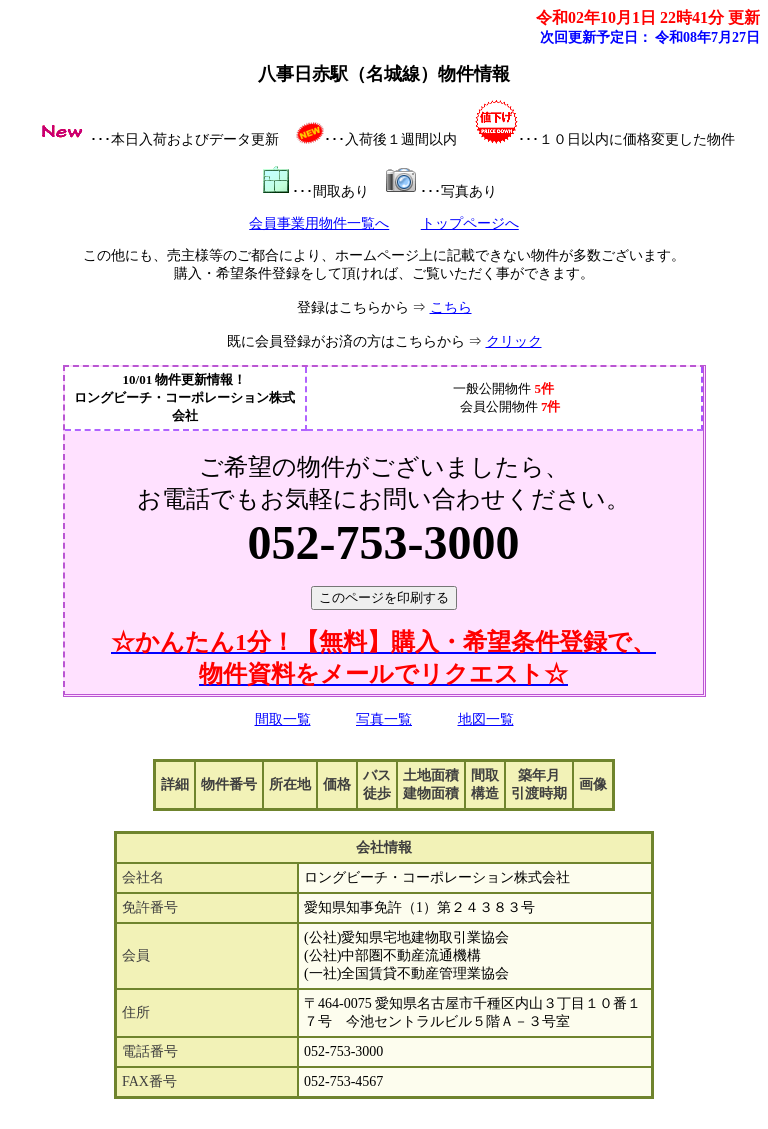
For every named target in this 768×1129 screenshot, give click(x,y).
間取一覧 (283, 719)
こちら (451, 307)
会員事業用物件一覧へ (319, 223)
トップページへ (470, 223)
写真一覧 (384, 719)
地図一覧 (486, 719)
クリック (514, 341)
